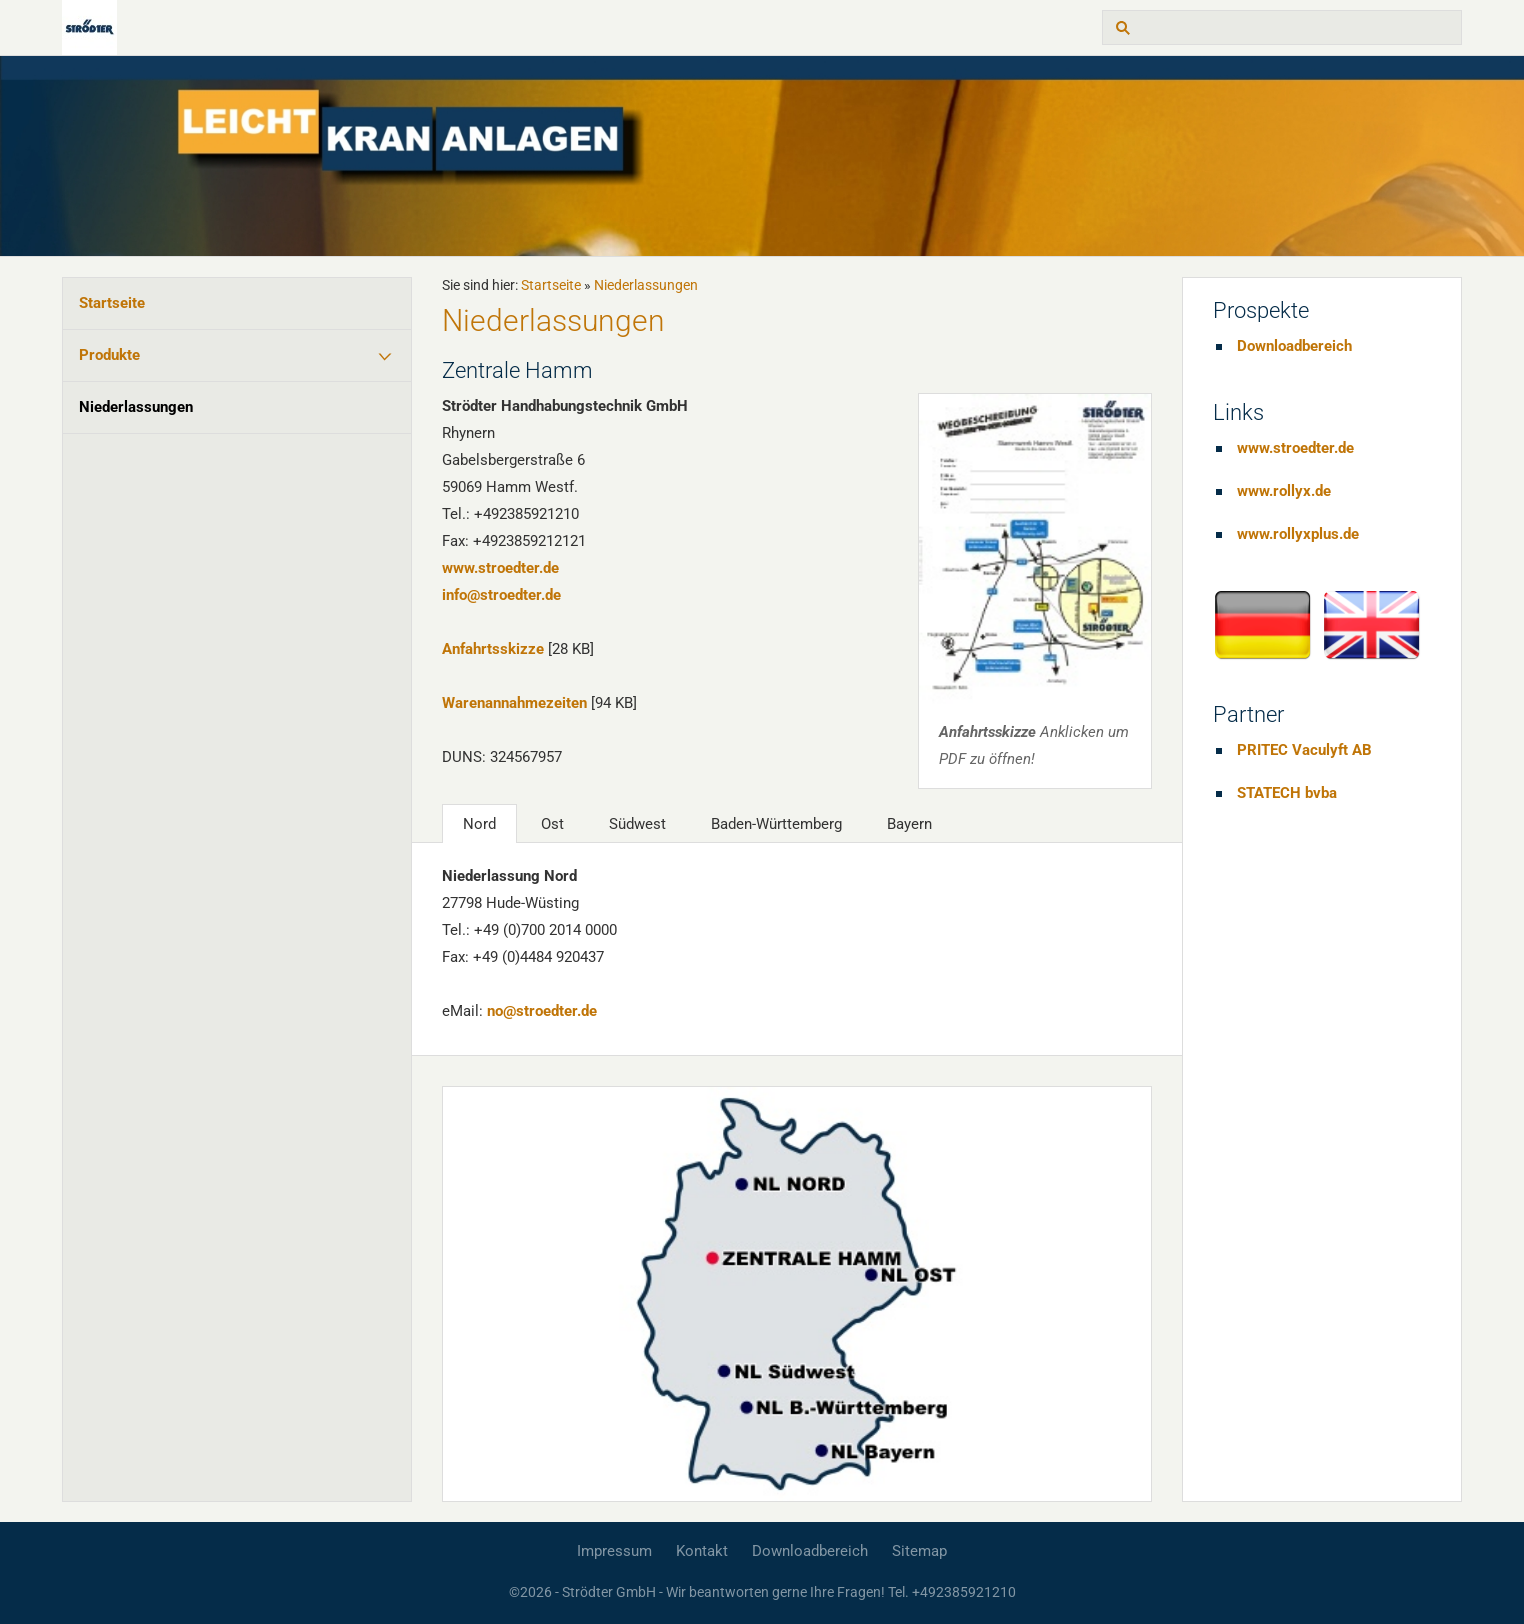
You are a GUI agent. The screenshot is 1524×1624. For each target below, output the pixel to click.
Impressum (614, 1551)
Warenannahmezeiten (514, 703)
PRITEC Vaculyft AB (1304, 750)
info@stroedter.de (501, 595)
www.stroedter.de (500, 568)
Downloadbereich (1294, 346)
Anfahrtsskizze (493, 649)
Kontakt (702, 1551)
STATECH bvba (1287, 793)
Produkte (109, 355)
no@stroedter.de (542, 1011)
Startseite (112, 303)
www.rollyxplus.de (1298, 534)
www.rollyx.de (1284, 491)
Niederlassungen (136, 407)
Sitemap (919, 1551)
